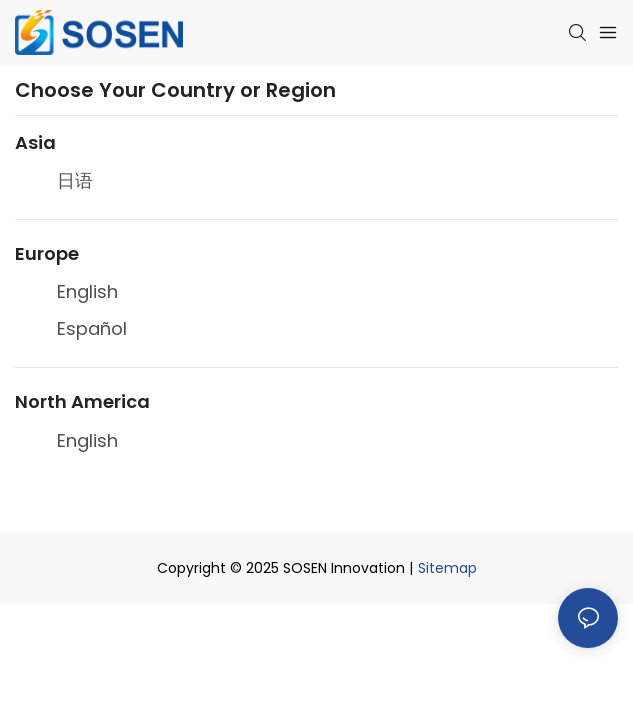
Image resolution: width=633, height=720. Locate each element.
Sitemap (447, 568)
